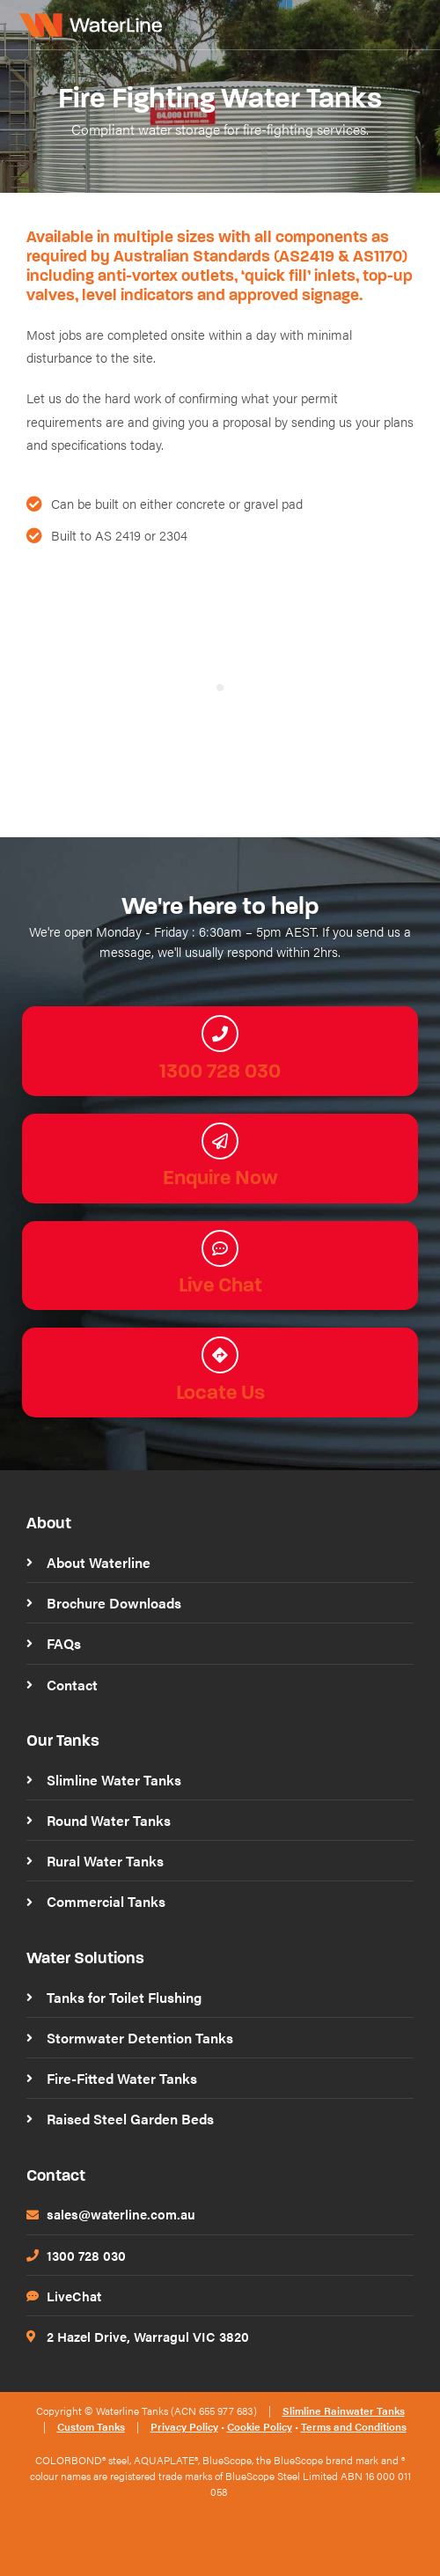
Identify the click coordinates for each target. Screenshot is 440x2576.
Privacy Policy (184, 2426)
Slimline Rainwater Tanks (343, 2410)
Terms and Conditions (354, 2426)
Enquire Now (220, 1177)
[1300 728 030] (220, 1033)
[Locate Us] (220, 1354)
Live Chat (220, 1285)
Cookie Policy (259, 2426)
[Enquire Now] (220, 1140)
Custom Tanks (91, 2426)
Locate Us (220, 1392)
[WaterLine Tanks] (92, 23)
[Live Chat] (220, 1248)
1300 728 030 (220, 1071)
